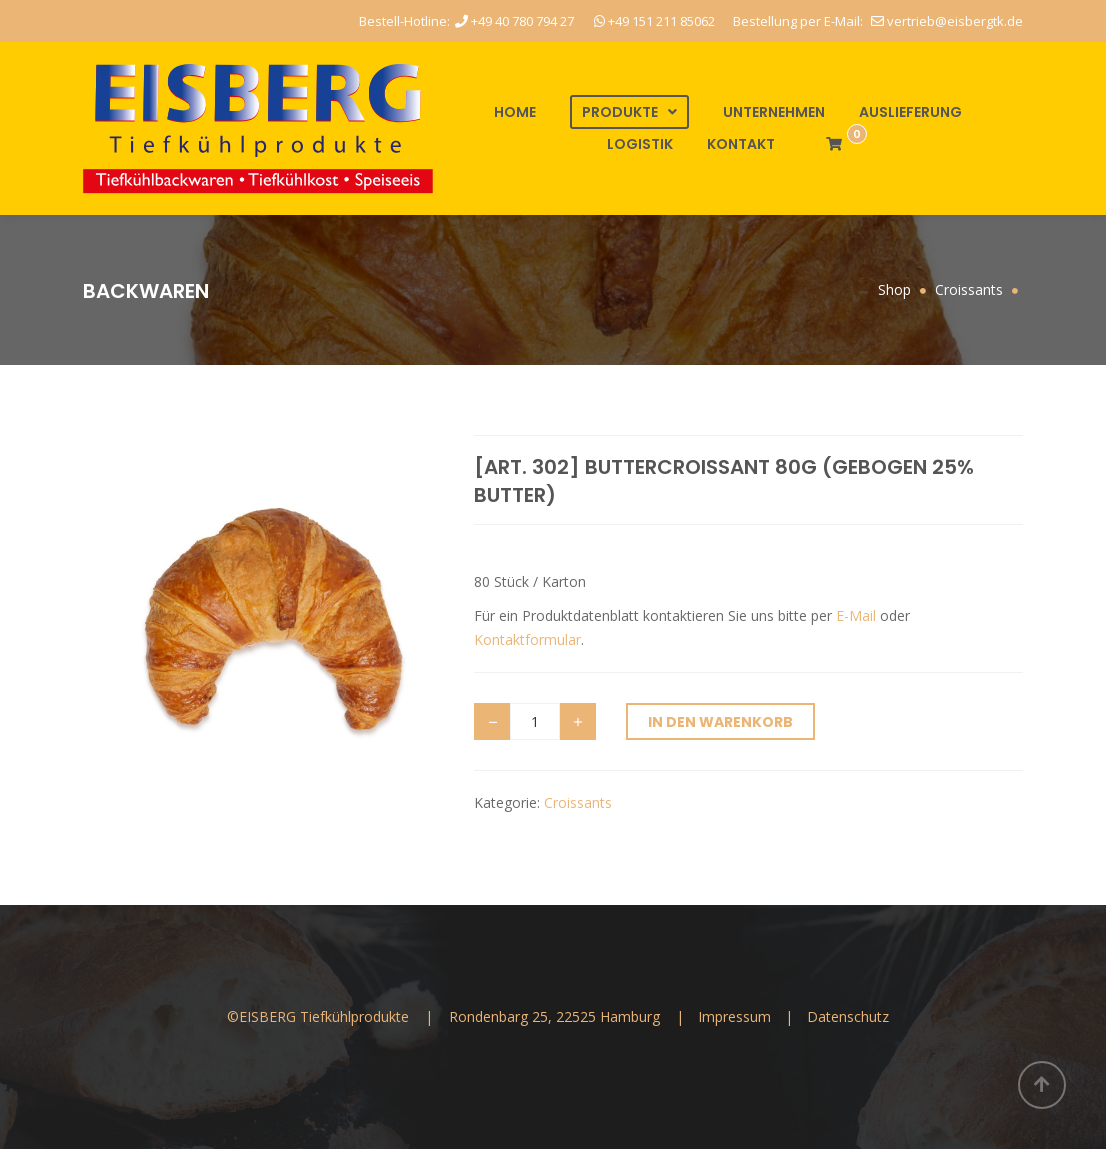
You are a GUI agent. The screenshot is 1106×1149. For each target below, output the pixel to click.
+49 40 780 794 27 (514, 21)
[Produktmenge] (535, 721)
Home (515, 112)
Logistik (640, 144)
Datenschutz (848, 1016)
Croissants (578, 802)
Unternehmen (774, 112)
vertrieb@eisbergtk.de (947, 21)
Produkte (620, 112)
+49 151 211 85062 (654, 21)
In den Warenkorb (720, 722)
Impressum (736, 1016)
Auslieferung (910, 112)
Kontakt (741, 144)
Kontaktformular (527, 639)
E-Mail (856, 615)
